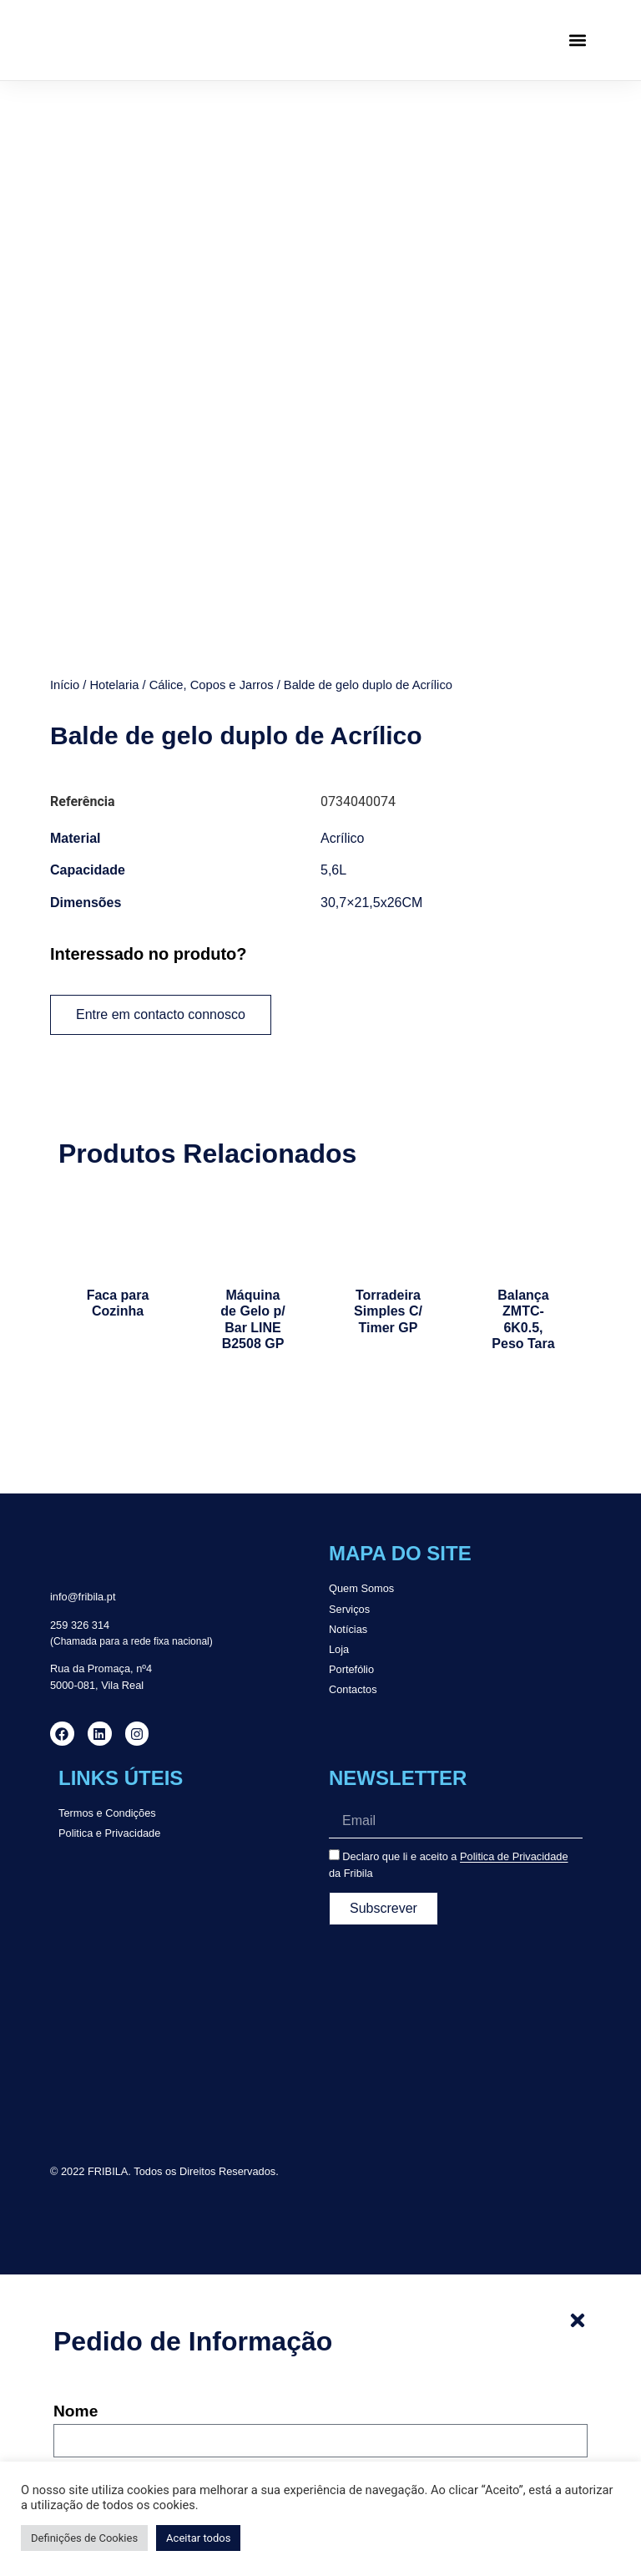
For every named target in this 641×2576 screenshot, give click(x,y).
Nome (75, 2230)
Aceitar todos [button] (198, 2538)
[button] (577, 40)
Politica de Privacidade (514, 1676)
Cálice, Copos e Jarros (211, 503)
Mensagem (94, 2431)
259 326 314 (79, 1444)
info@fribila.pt (82, 1415)
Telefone (85, 2364)
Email (74, 2297)
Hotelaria (114, 503)
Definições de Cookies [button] (84, 2538)
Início (64, 503)
